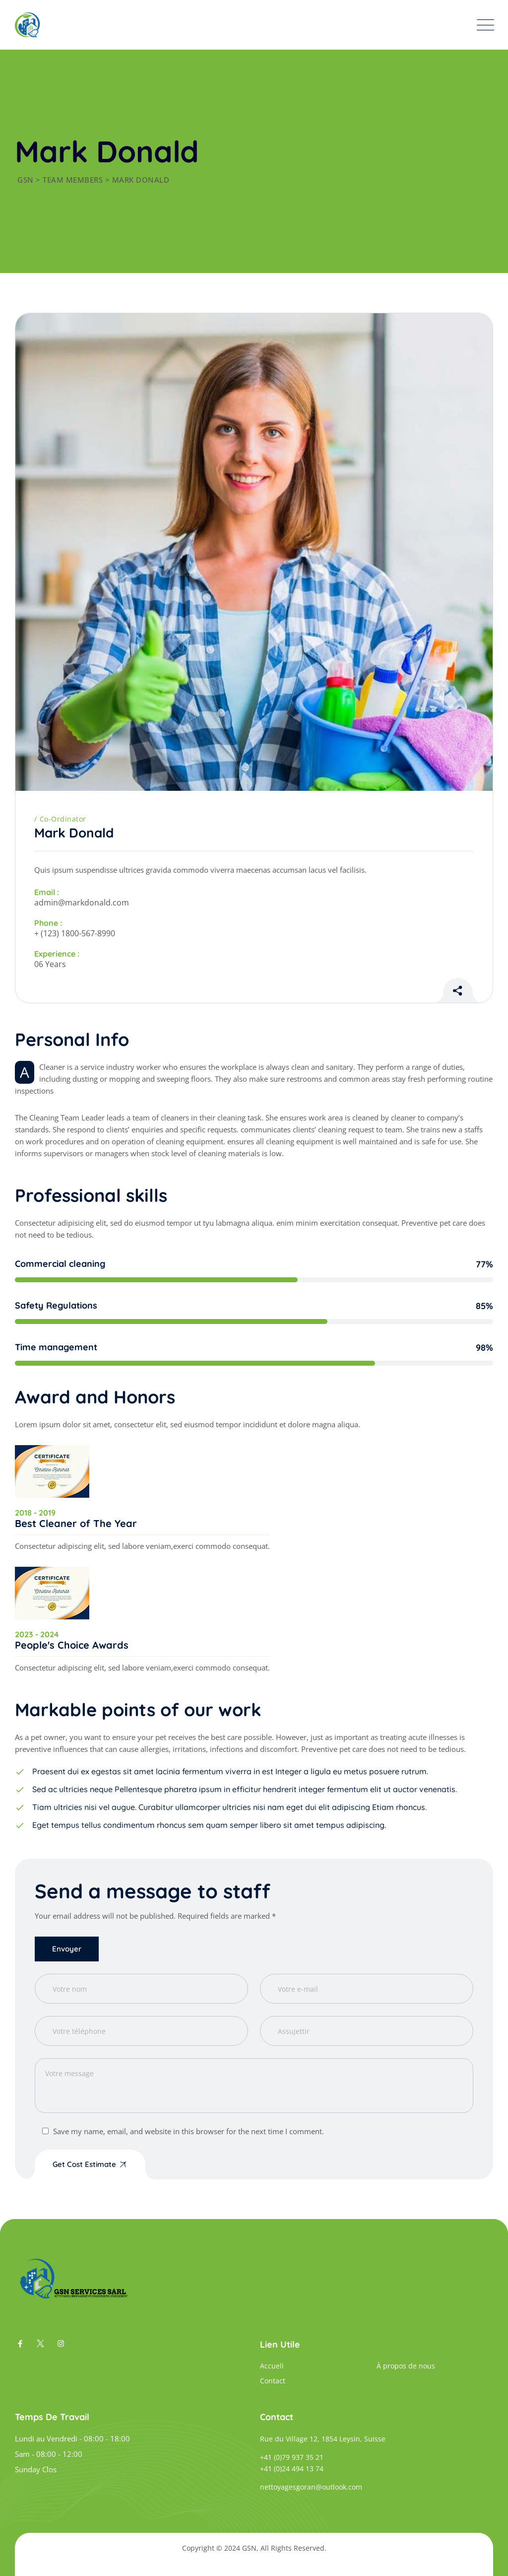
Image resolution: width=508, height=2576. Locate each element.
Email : (46, 892)
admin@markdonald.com (81, 902)
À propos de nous (406, 2365)
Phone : (48, 923)
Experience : (56, 954)
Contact (272, 2380)
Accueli (272, 2365)
